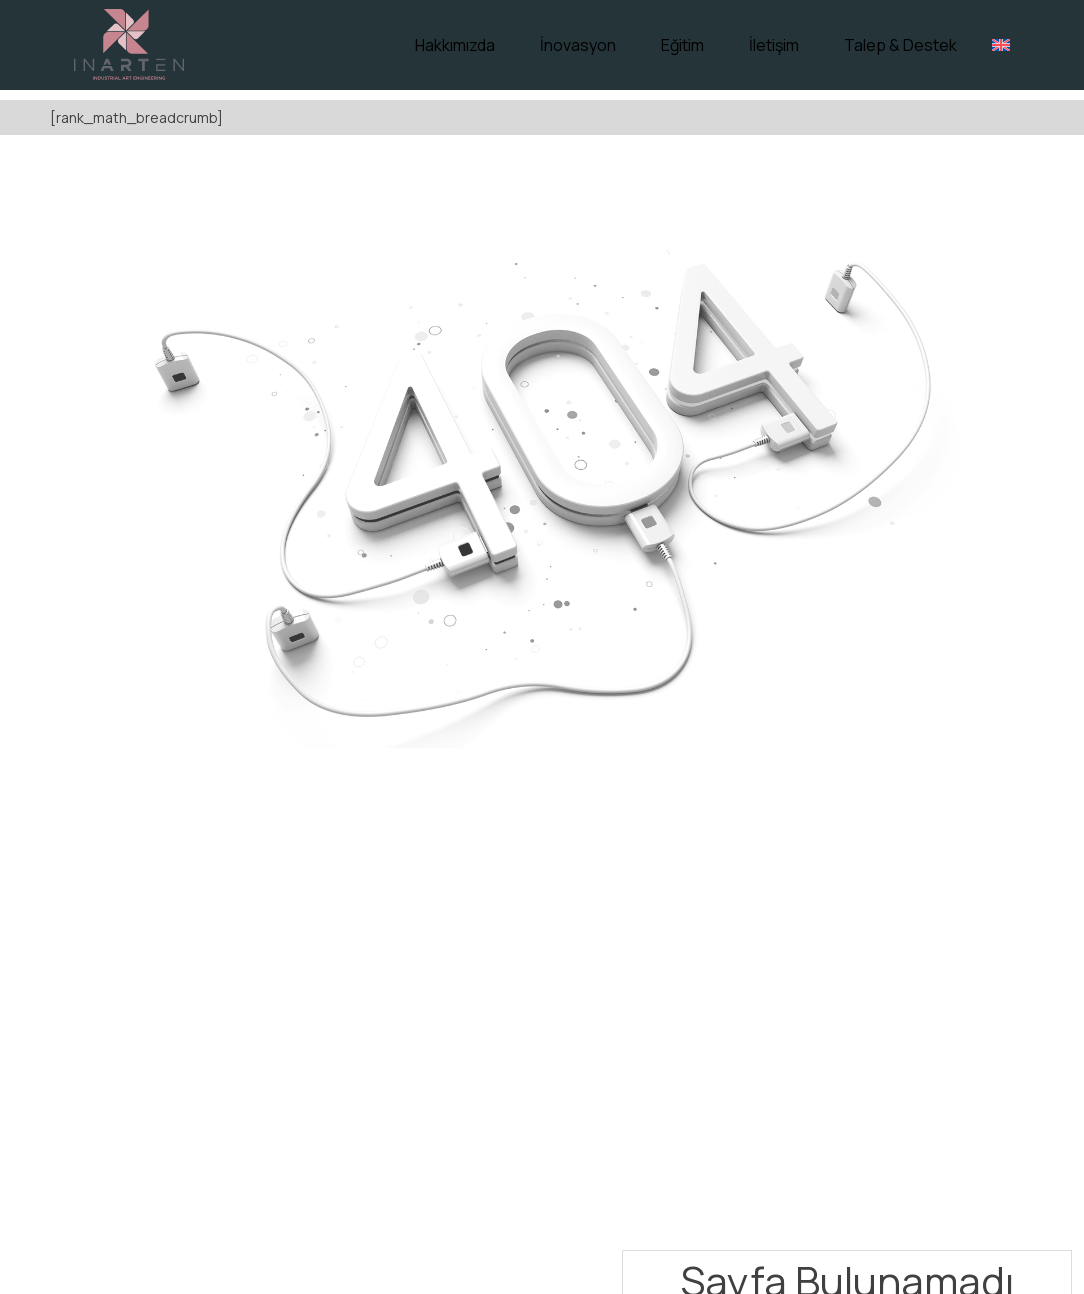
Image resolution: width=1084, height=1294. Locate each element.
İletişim (774, 45)
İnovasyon (578, 45)
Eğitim (682, 45)
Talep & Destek (900, 45)
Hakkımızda (455, 45)
